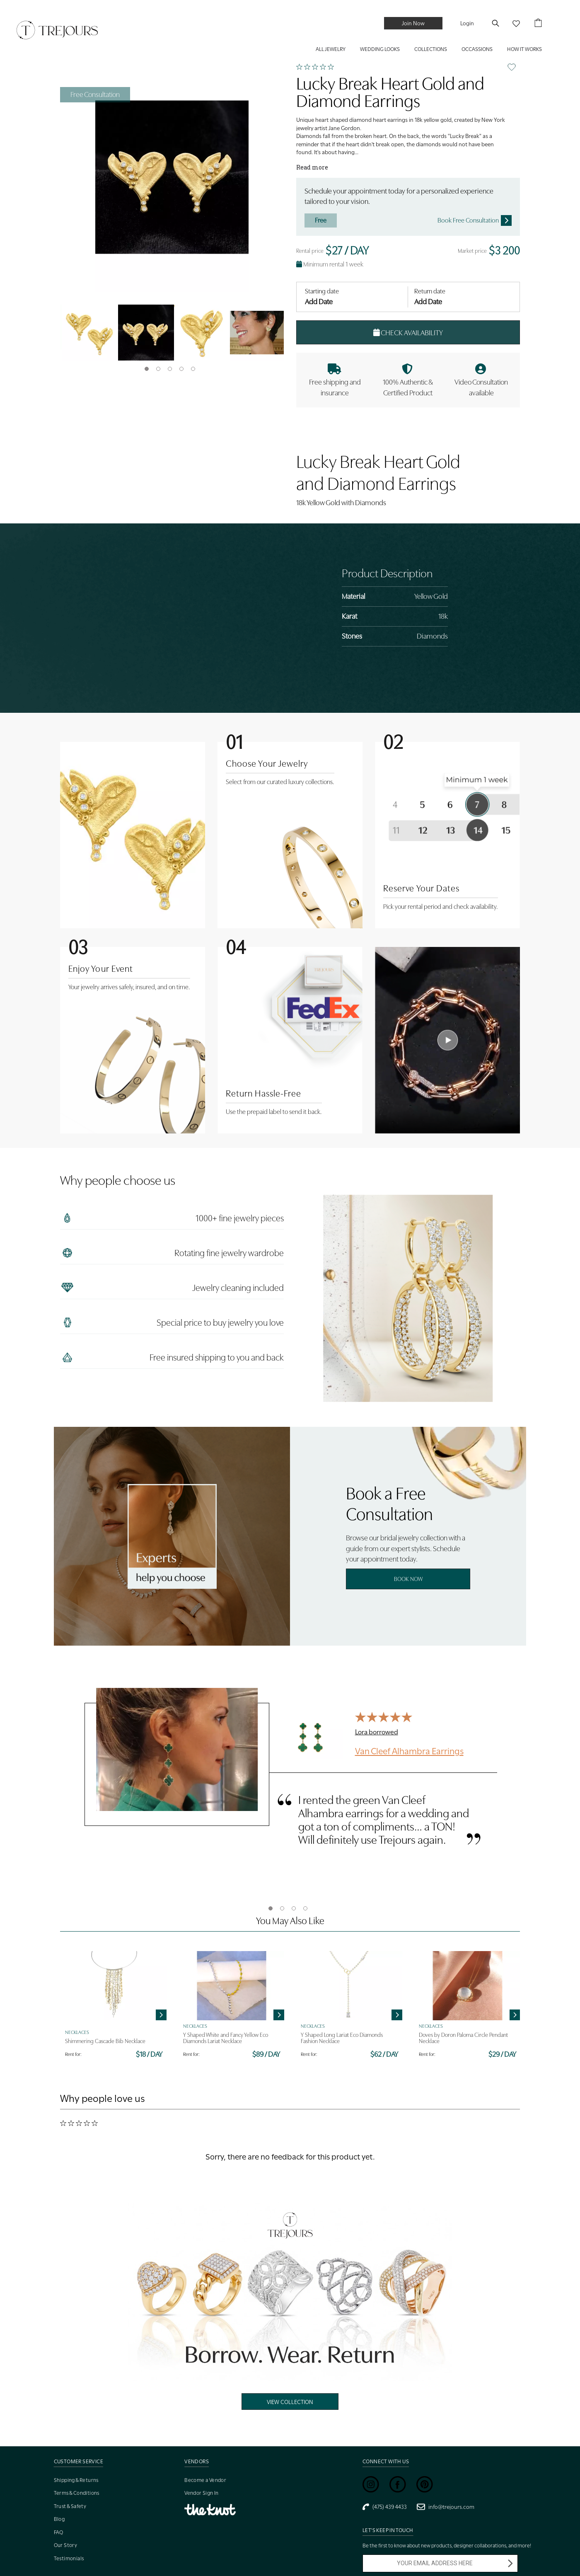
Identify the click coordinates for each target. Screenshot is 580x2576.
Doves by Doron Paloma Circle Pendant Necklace (463, 2038)
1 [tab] (147, 369)
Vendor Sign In (201, 2493)
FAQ (58, 2532)
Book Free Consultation (474, 220)
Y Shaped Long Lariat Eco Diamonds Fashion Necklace (342, 2038)
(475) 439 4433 (384, 2506)
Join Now (413, 23)
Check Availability (408, 333)
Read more (312, 167)
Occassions (477, 49)
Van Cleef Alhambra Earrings (409, 1750)
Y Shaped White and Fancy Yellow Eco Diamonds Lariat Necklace (225, 2038)
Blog (59, 2519)
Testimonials (69, 2558)
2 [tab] (158, 369)
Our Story (65, 2545)
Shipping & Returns (76, 2480)
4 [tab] (181, 369)
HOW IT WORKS (524, 49)
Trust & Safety (70, 2506)
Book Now (408, 1579)
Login (467, 23)
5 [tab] (193, 369)
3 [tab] (170, 369)
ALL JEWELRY (331, 49)
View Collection (290, 2401)
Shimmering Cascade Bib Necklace (105, 2041)
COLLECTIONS (430, 49)
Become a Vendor (205, 2480)
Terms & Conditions (76, 2493)
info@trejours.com (445, 2507)
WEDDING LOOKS (380, 49)
